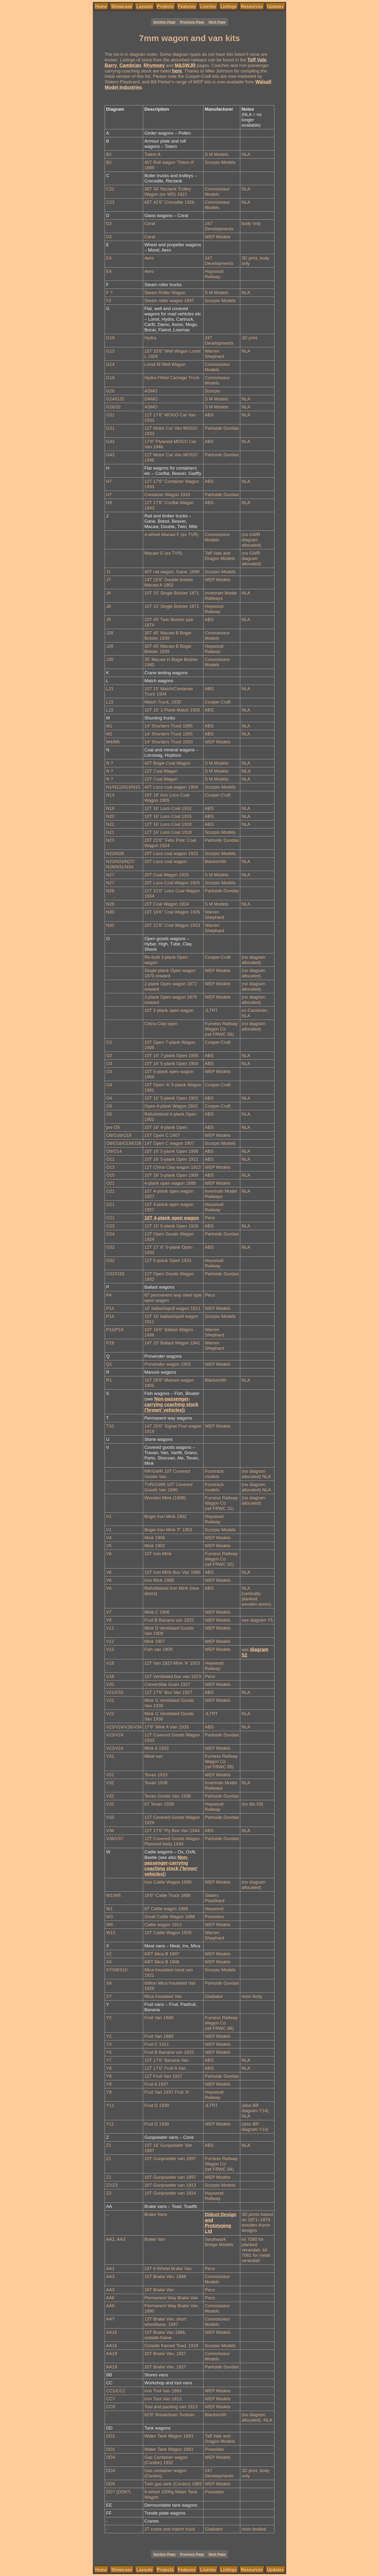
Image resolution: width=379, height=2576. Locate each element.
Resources (252, 6)
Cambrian (130, 65)
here (177, 70)
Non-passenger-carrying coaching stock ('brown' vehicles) (171, 1404)
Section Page (164, 22)
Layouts (144, 6)
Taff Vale (257, 59)
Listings (228, 6)
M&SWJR (185, 65)
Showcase (121, 6)
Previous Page (192, 22)
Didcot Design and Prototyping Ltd (220, 2223)
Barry (111, 65)
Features (187, 6)
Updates (275, 6)
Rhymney (154, 65)
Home (101, 6)
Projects (165, 6)
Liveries (208, 6)
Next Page (217, 22)
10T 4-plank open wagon (171, 1217)
